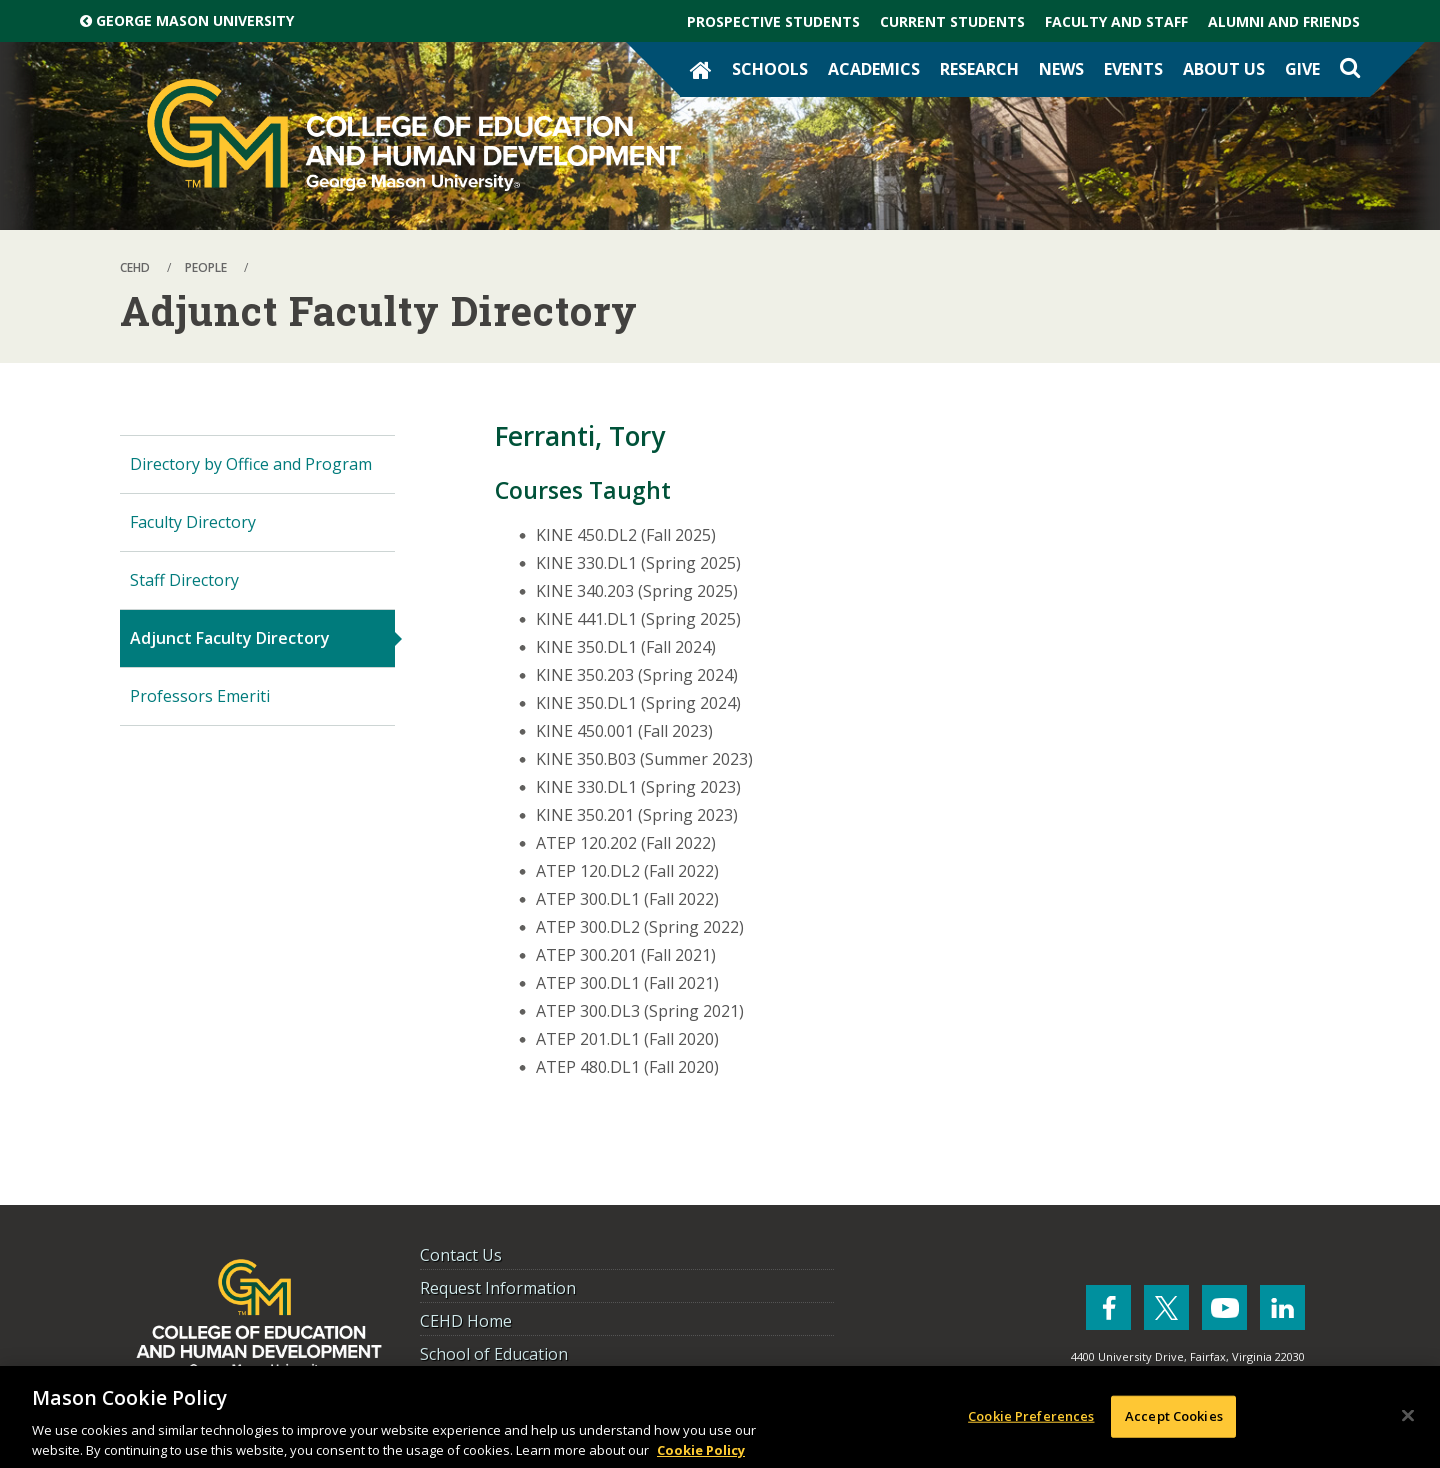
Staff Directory (184, 580)
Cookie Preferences (1031, 1423)
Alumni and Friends (1284, 21)
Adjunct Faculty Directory (230, 638)
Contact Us (461, 1255)
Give (1302, 69)
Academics (874, 69)
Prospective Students (773, 21)
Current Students (952, 21)
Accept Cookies (1174, 1423)
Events (1133, 69)
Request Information (498, 1288)
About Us (1224, 69)
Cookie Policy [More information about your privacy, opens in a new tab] (701, 1457)
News (1061, 69)
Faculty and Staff (1116, 21)
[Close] (1408, 1423)
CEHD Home (466, 1321)
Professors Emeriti (200, 696)
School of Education (494, 1354)
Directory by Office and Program (251, 464)
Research (979, 69)
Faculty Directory (193, 522)
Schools (770, 69)
